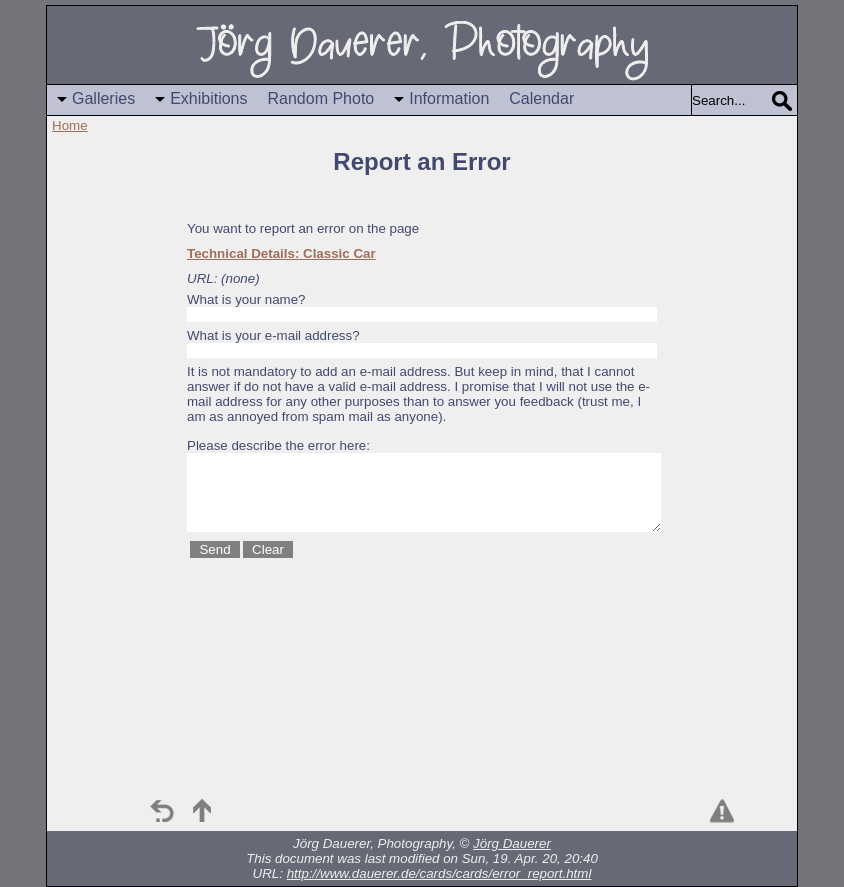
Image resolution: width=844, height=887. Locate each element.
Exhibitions (208, 98)
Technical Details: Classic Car (281, 253)
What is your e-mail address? (273, 335)
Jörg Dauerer (512, 843)
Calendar (541, 98)
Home (70, 125)
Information (449, 98)
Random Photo (321, 98)
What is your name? (246, 299)
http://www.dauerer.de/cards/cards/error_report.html (439, 873)
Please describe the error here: (278, 445)
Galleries (103, 98)
